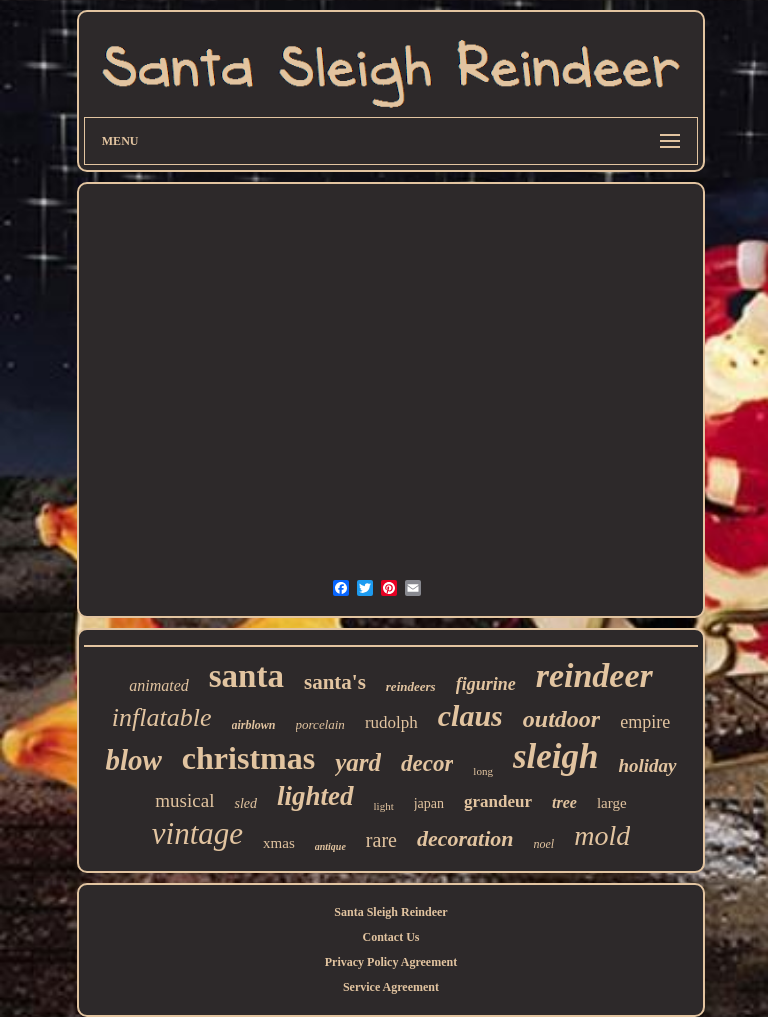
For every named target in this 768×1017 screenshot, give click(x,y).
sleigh (556, 756)
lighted (315, 796)
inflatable (162, 717)
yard (358, 762)
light (384, 806)
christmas (248, 758)
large (612, 803)
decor (427, 763)
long (483, 771)
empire (645, 722)
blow (133, 760)
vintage (197, 833)
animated (159, 685)
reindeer (594, 675)
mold (602, 835)
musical (184, 800)
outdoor (561, 719)
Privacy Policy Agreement (391, 962)
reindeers (411, 686)
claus (470, 715)
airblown (254, 725)
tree (564, 802)
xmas (279, 843)
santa (246, 676)
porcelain (320, 724)
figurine (486, 684)
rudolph (391, 722)
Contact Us (390, 937)
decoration (465, 838)
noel (544, 844)
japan (429, 803)
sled (245, 803)
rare (381, 840)
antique (330, 846)
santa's (335, 682)
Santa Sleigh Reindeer (390, 912)
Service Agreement (391, 987)
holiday (647, 765)
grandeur (498, 801)
